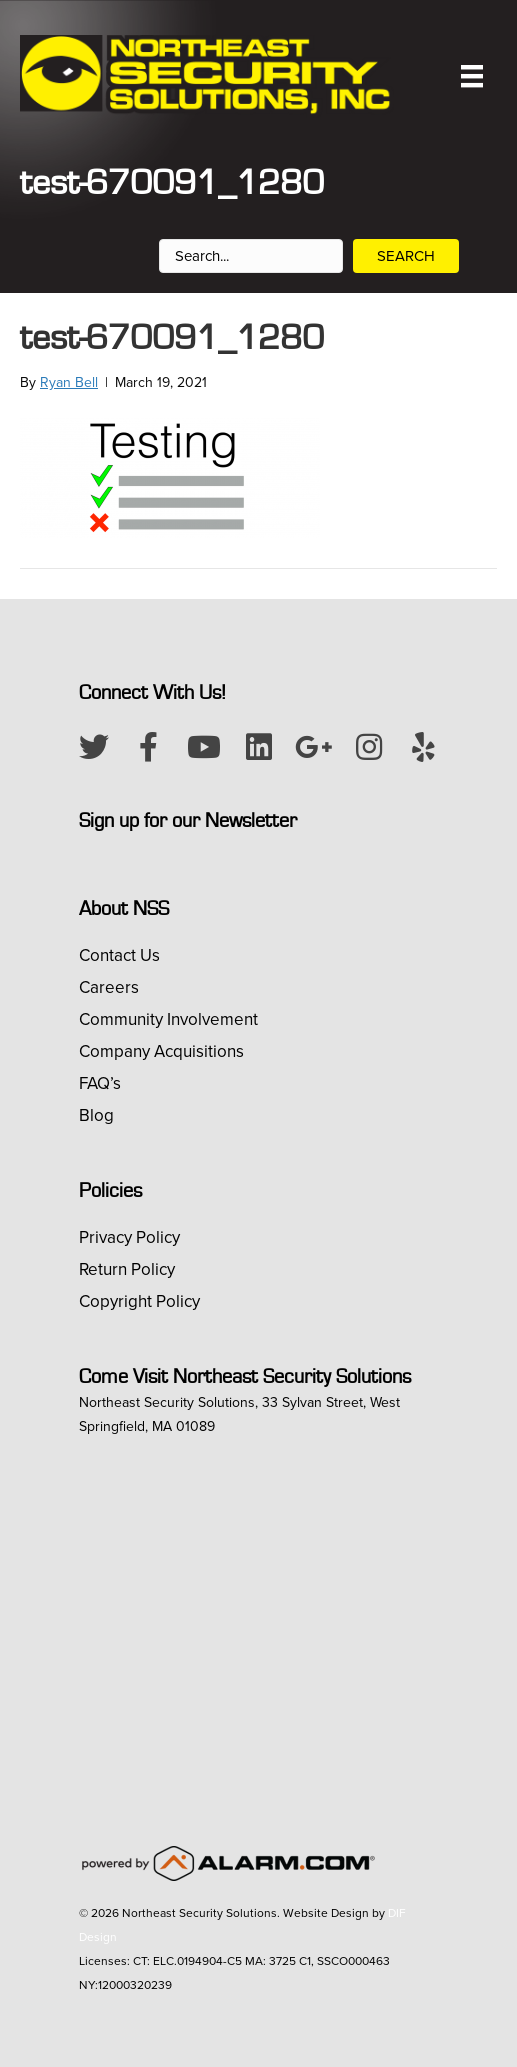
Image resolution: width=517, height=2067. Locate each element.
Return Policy (127, 1269)
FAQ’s (100, 1083)
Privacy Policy (129, 1237)
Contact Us (119, 955)
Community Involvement (168, 1019)
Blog (96, 1115)
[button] (94, 747)
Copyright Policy (139, 1301)
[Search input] (251, 256)
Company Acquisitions (161, 1051)
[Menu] (472, 76)
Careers (109, 987)
